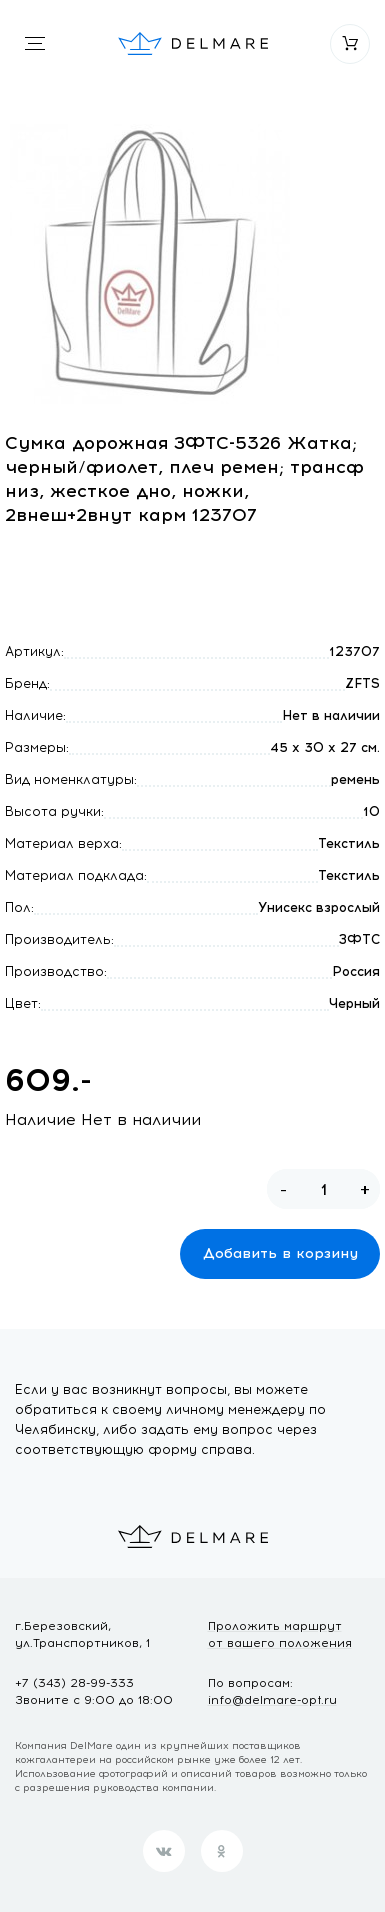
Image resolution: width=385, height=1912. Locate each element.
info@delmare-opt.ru (272, 1700)
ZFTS (362, 683)
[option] (149, 264)
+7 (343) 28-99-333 (74, 1683)
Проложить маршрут (280, 1635)
